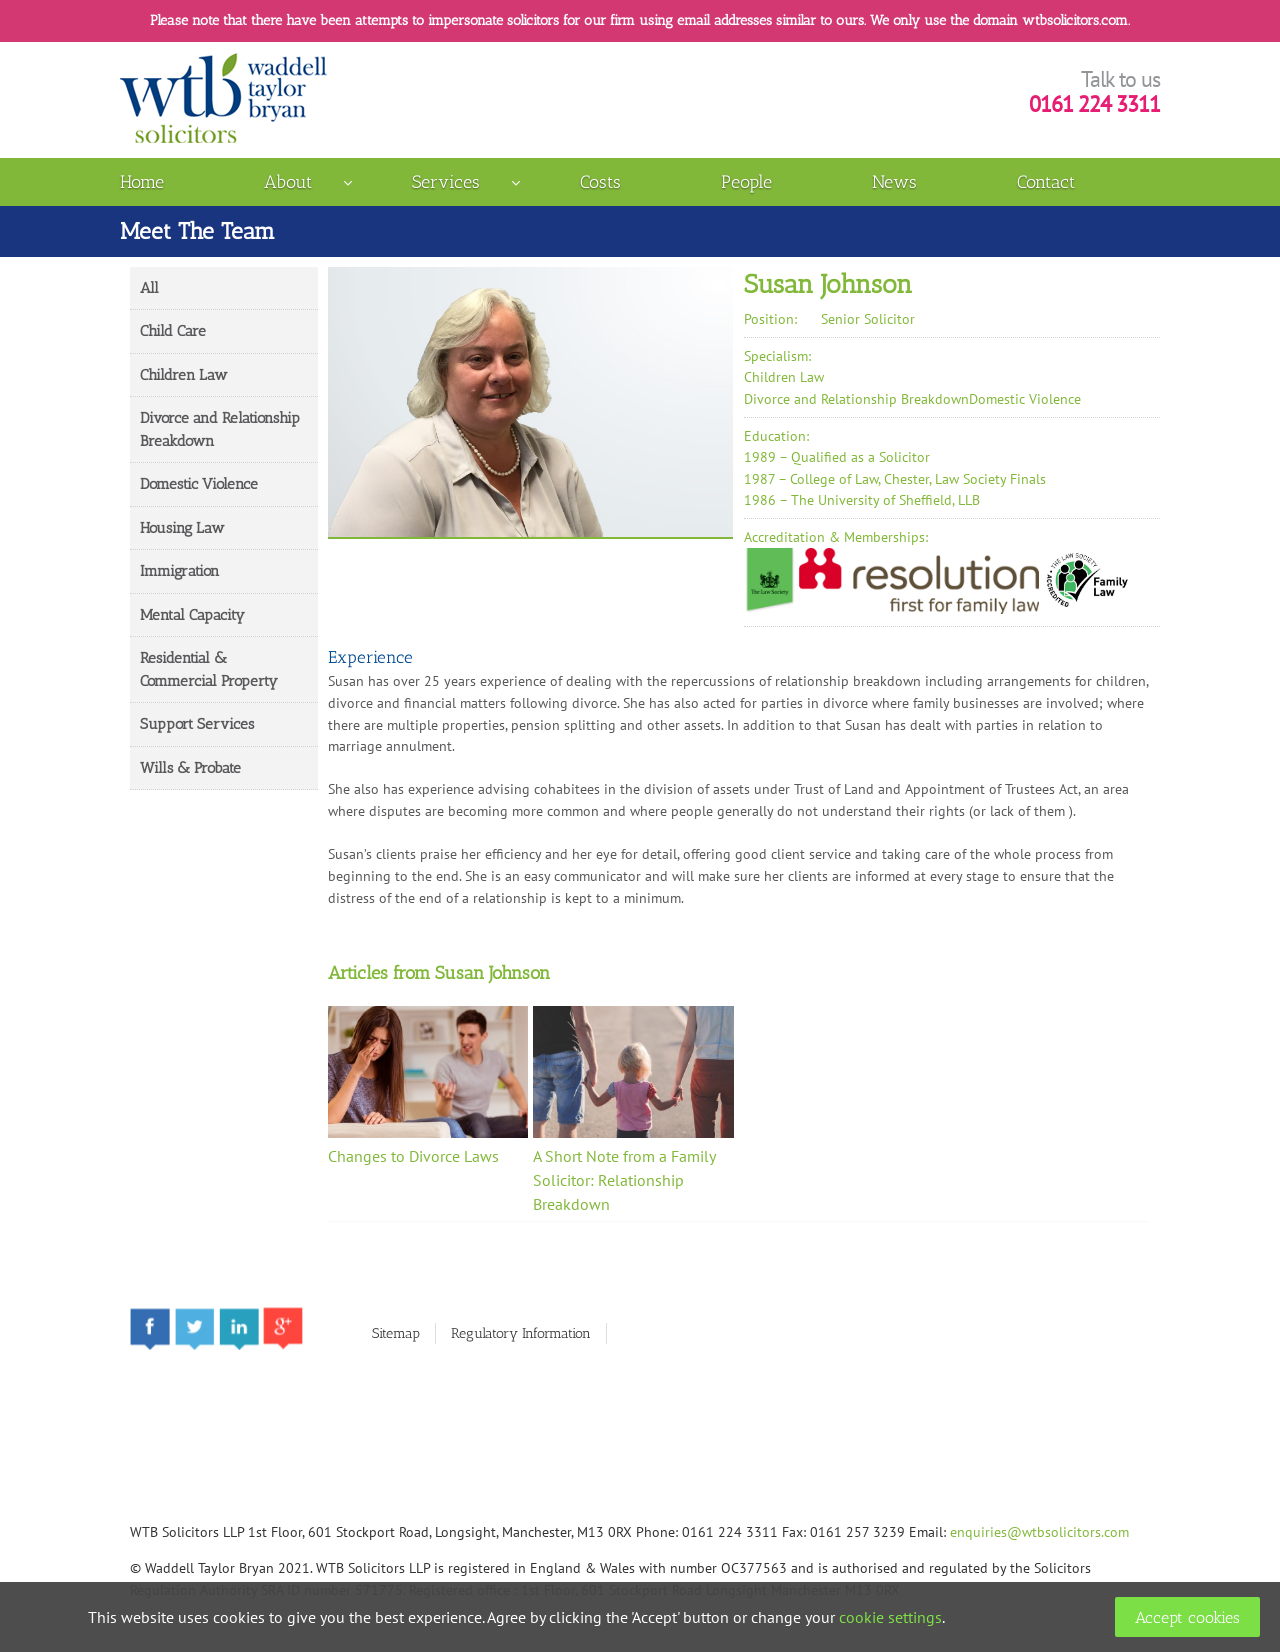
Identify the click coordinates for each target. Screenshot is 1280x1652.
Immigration (179, 571)
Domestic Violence (199, 484)
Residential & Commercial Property (209, 669)
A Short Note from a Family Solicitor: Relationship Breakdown (624, 1180)
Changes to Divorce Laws (413, 1156)
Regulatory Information (521, 1333)
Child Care (173, 331)
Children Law (184, 375)
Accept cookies (1187, 1617)
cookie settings (890, 1617)
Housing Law (182, 528)
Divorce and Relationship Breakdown (220, 429)
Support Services (197, 724)
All (149, 288)
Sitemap (396, 1333)
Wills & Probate (190, 768)
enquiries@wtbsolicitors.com (1039, 1531)
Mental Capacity (192, 615)
